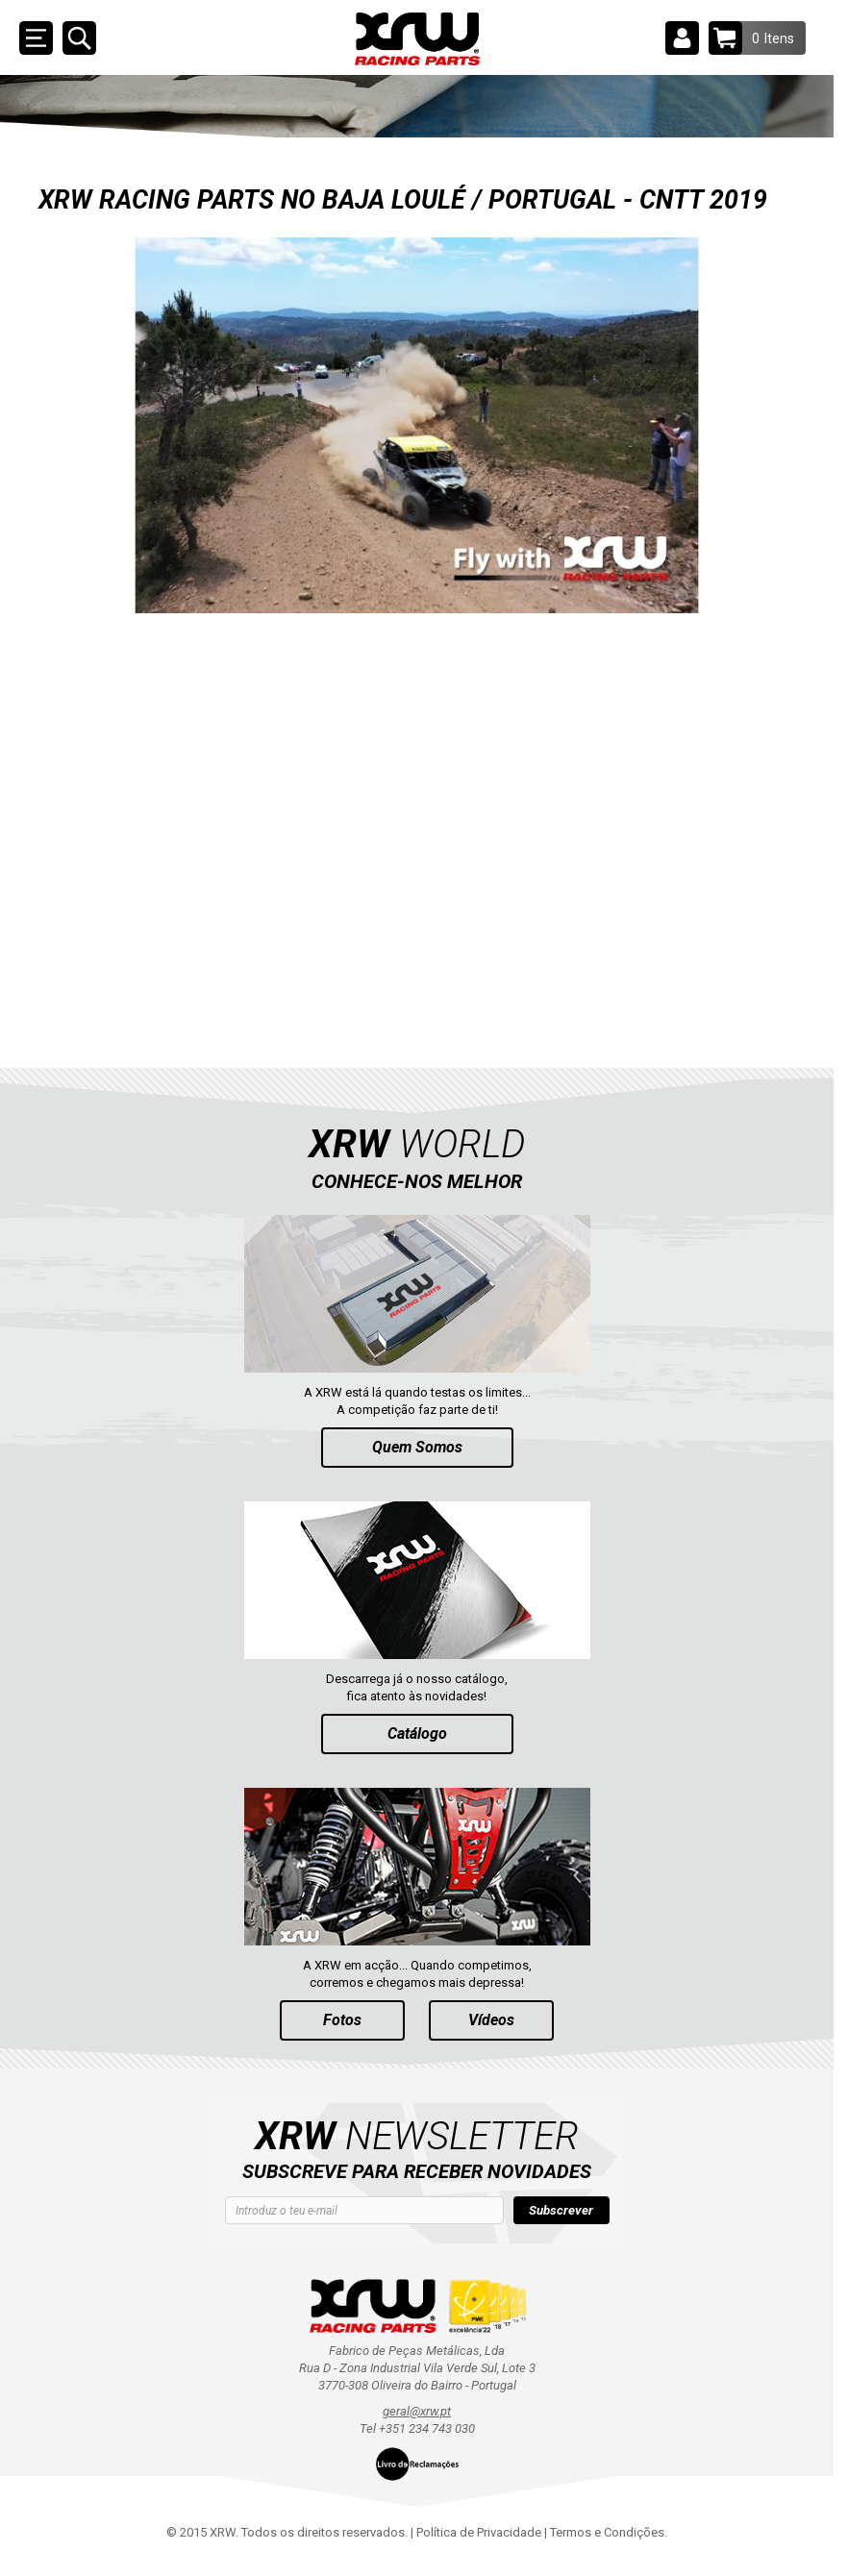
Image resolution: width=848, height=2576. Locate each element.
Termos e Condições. (608, 2532)
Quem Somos (417, 1447)
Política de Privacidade (478, 2532)
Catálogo (417, 1733)
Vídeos (491, 2020)
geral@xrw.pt (417, 2411)
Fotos (342, 2020)
